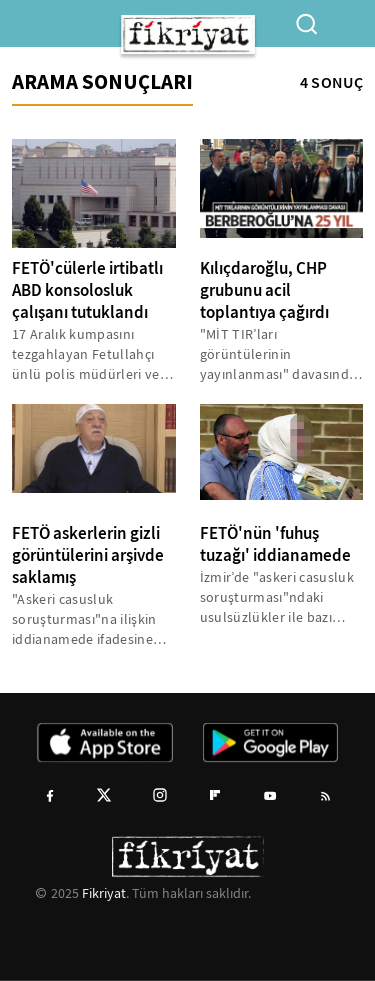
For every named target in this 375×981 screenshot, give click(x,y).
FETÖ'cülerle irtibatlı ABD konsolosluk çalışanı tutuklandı (87, 290)
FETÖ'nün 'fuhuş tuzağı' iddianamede (275, 544)
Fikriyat (104, 893)
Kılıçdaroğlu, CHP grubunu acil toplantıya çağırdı (264, 290)
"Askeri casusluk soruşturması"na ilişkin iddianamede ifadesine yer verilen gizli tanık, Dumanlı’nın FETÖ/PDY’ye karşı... (92, 619)
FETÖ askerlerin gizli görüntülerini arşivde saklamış (88, 555)
